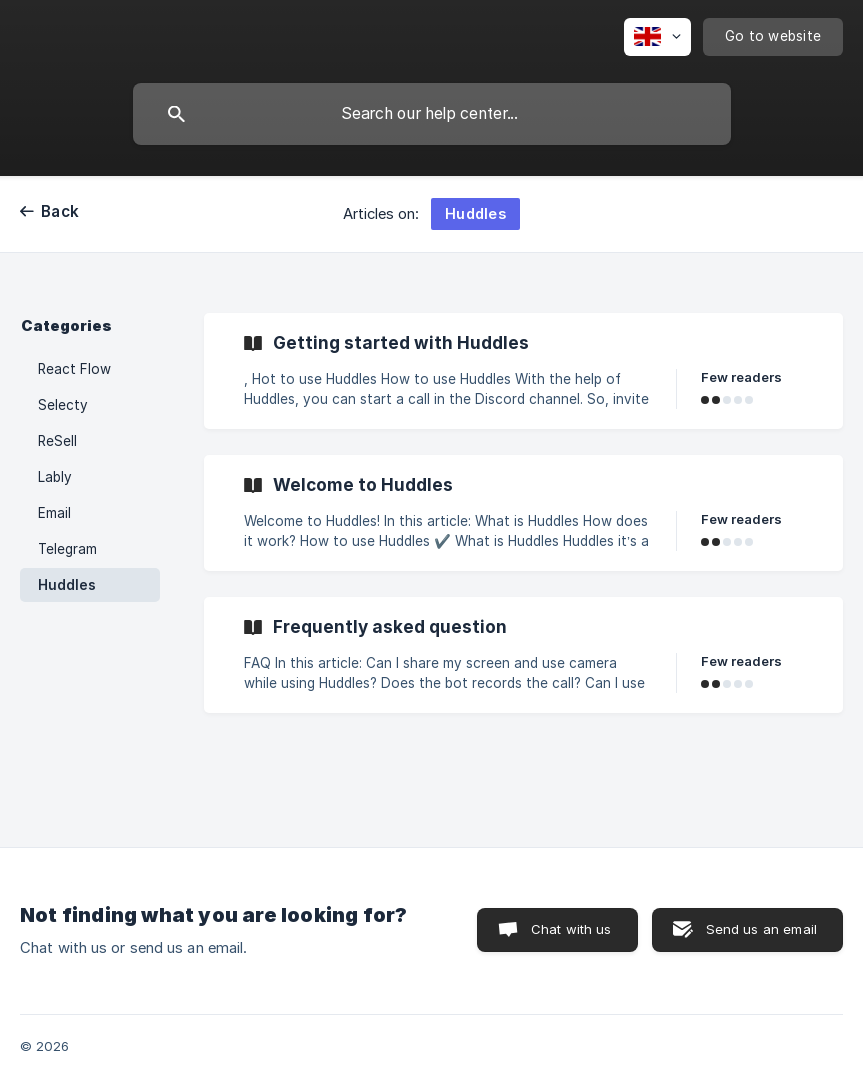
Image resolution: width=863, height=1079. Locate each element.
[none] (657, 37)
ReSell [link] (57, 441)
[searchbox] (432, 114)
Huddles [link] (67, 585)
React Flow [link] (74, 369)
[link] (523, 371)
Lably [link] (55, 477)
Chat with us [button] (571, 929)
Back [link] (60, 211)
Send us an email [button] (761, 929)
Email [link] (54, 513)
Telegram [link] (67, 549)
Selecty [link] (63, 405)
